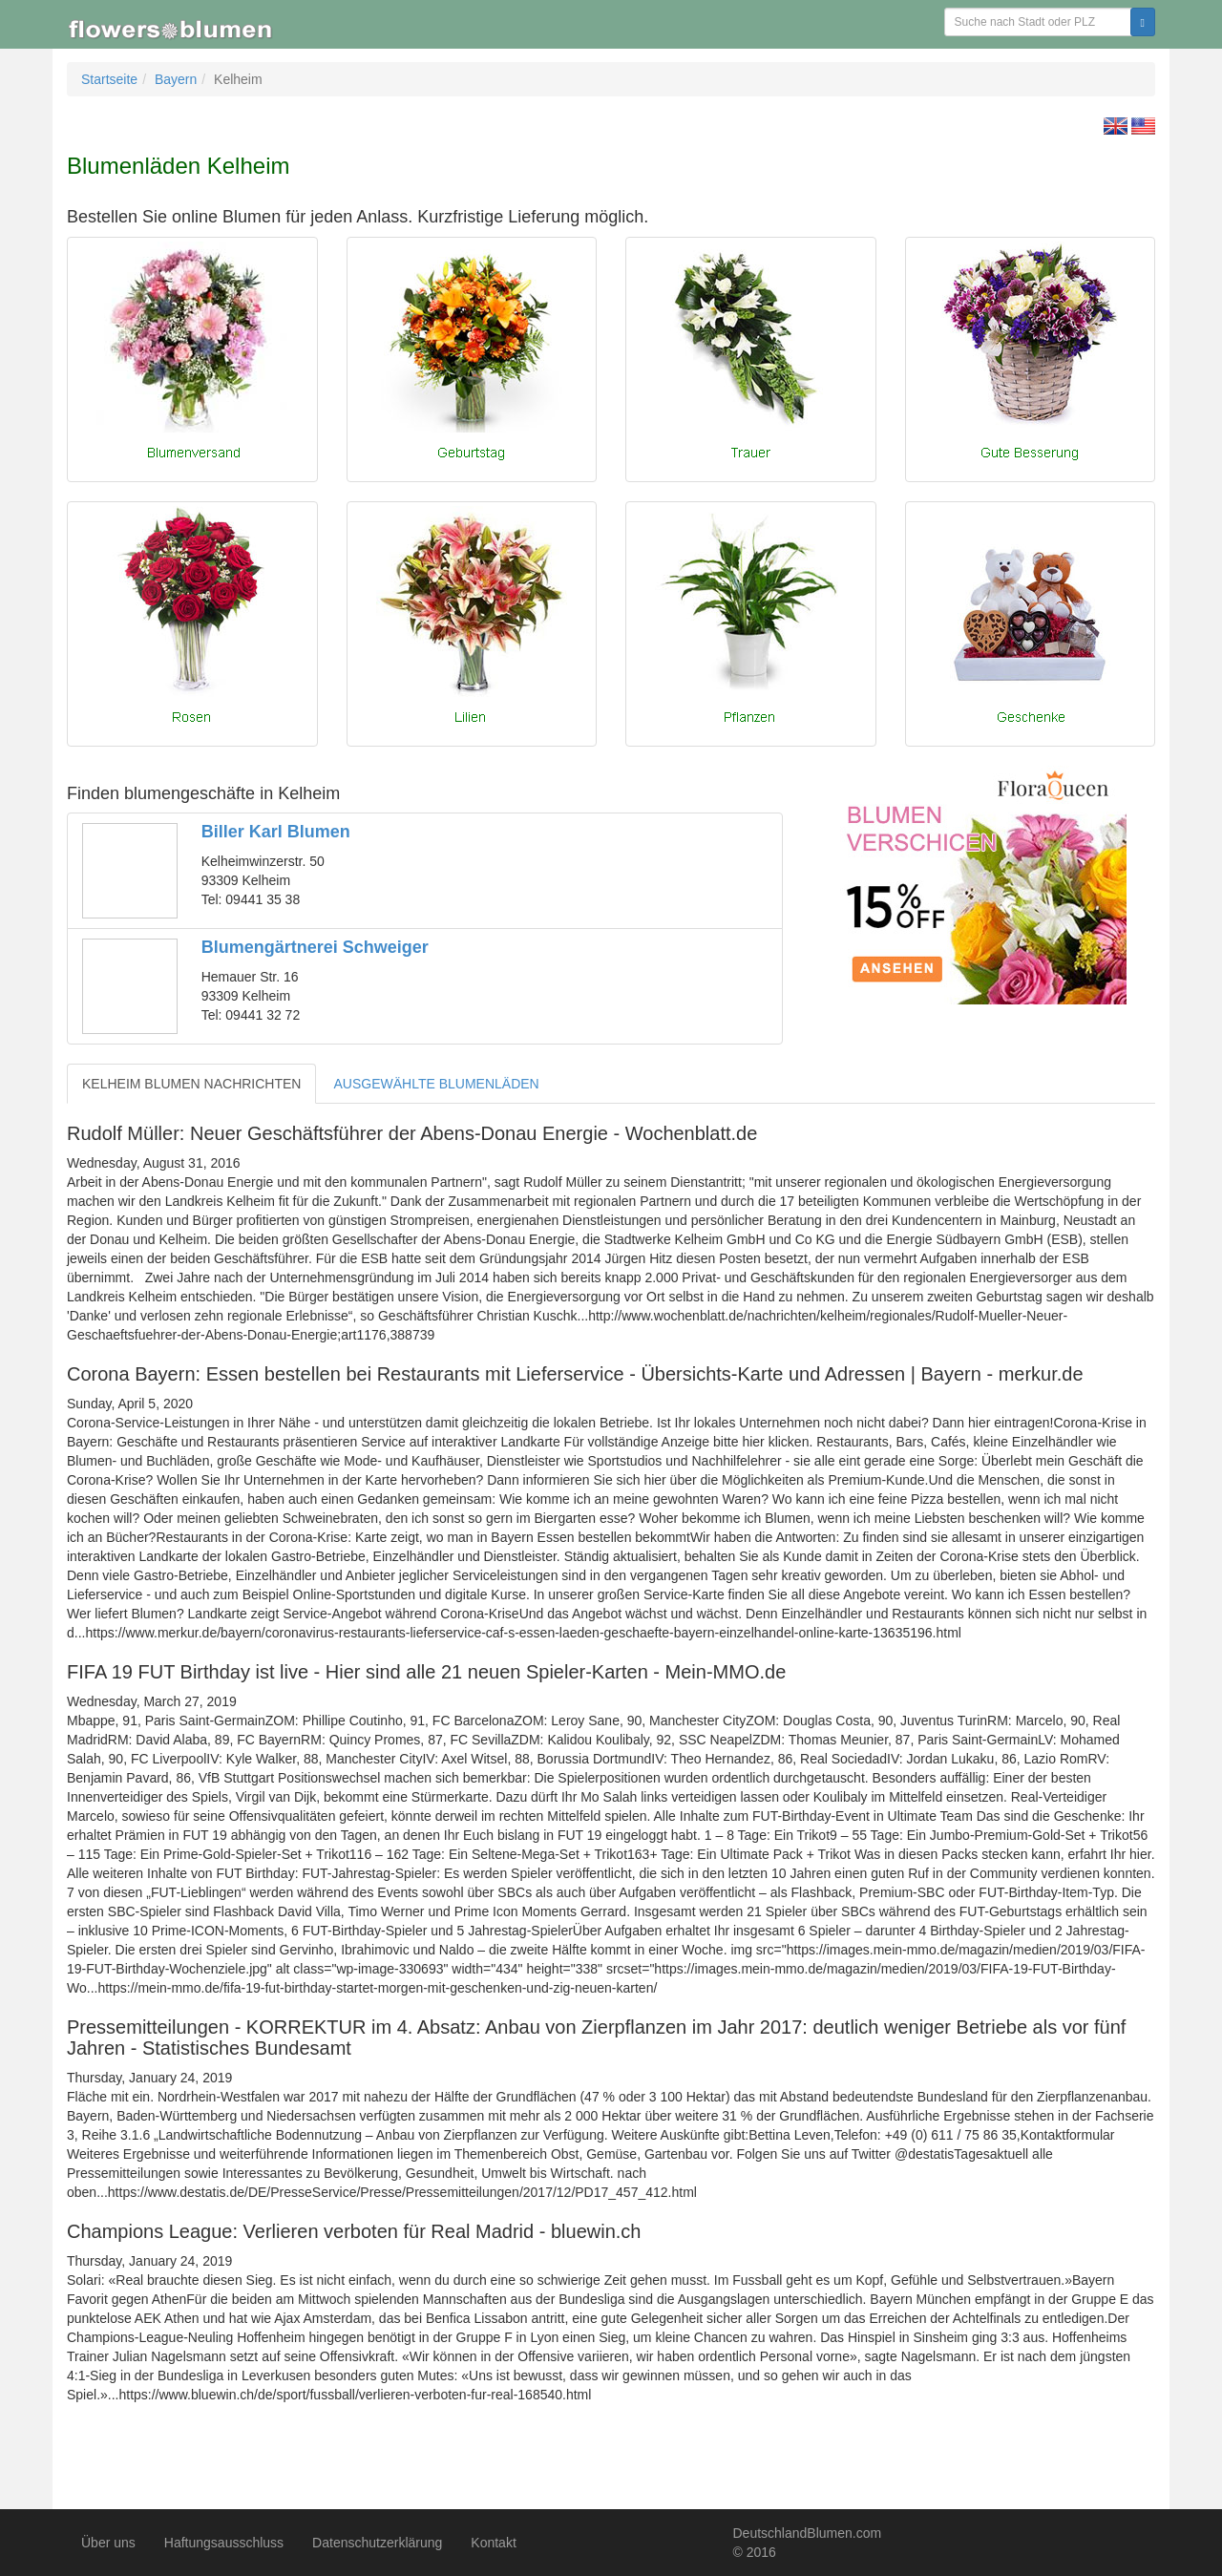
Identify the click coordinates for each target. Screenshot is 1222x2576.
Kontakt (493, 2542)
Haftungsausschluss (224, 2542)
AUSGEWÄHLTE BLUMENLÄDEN (435, 1083)
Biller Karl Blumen (275, 831)
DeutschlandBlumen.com (807, 2533)
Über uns (108, 2542)
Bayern (176, 79)
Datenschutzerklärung (377, 2542)
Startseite (109, 79)
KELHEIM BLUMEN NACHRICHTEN (191, 1083)
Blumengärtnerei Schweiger (315, 947)
